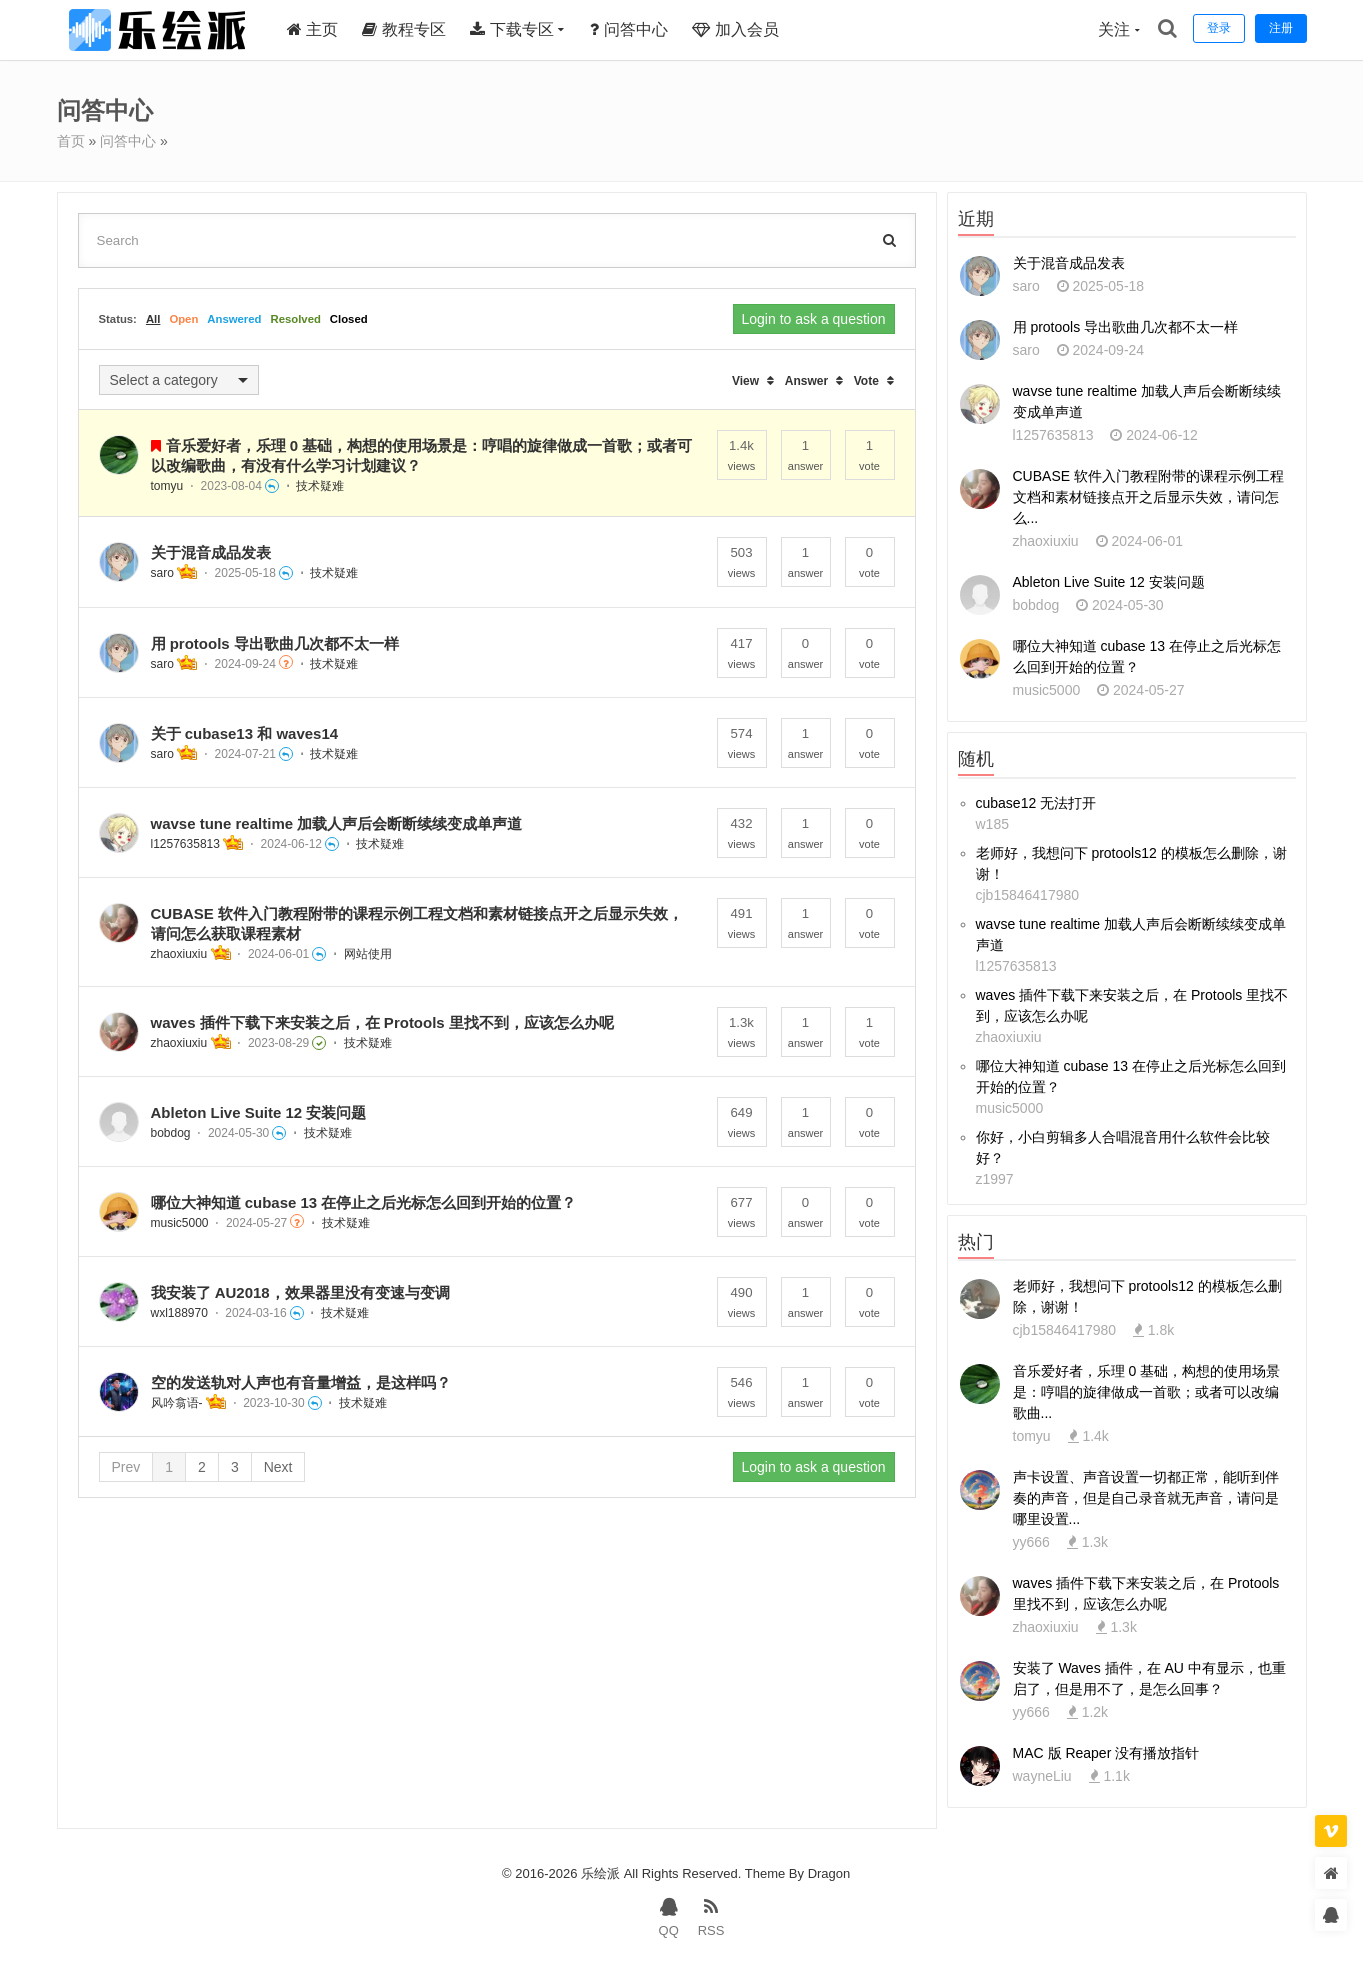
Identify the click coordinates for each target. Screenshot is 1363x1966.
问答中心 (628, 29)
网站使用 (368, 954)
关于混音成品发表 (211, 552)
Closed (349, 319)
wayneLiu (1042, 1776)
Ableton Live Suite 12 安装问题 (259, 1112)
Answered (234, 319)
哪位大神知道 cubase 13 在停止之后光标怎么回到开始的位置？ (364, 1202)
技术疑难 (320, 486)
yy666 (1031, 1542)
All (153, 319)
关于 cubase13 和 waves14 (245, 733)
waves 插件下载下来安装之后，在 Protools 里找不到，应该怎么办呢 (382, 1022)
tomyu (167, 486)
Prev (126, 1467)
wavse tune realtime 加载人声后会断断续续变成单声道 (337, 823)
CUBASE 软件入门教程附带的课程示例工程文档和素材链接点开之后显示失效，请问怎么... (1148, 497)
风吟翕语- (177, 1403)
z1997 (995, 1179)
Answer (806, 381)
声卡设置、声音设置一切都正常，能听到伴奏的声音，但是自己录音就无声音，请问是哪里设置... (1146, 1498)
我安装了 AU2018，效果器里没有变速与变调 (300, 1292)
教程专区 (403, 29)
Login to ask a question (814, 319)
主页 (312, 29)
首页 (71, 141)
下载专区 (511, 29)
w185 (992, 824)
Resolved (295, 319)
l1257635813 (185, 844)
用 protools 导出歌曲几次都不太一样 (275, 643)
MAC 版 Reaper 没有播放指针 (1106, 1753)
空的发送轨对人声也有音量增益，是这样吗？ (301, 1382)
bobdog (171, 1133)
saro (162, 573)
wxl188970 (179, 1313)
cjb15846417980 (1028, 895)
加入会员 (735, 29)
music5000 (180, 1223)
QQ (669, 1916)
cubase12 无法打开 (1036, 803)
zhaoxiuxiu (179, 954)
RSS (711, 1916)
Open (183, 319)
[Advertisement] (497, 1678)
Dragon (829, 1873)
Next (278, 1467)
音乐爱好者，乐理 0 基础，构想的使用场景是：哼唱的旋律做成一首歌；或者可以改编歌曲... (1147, 1392)
